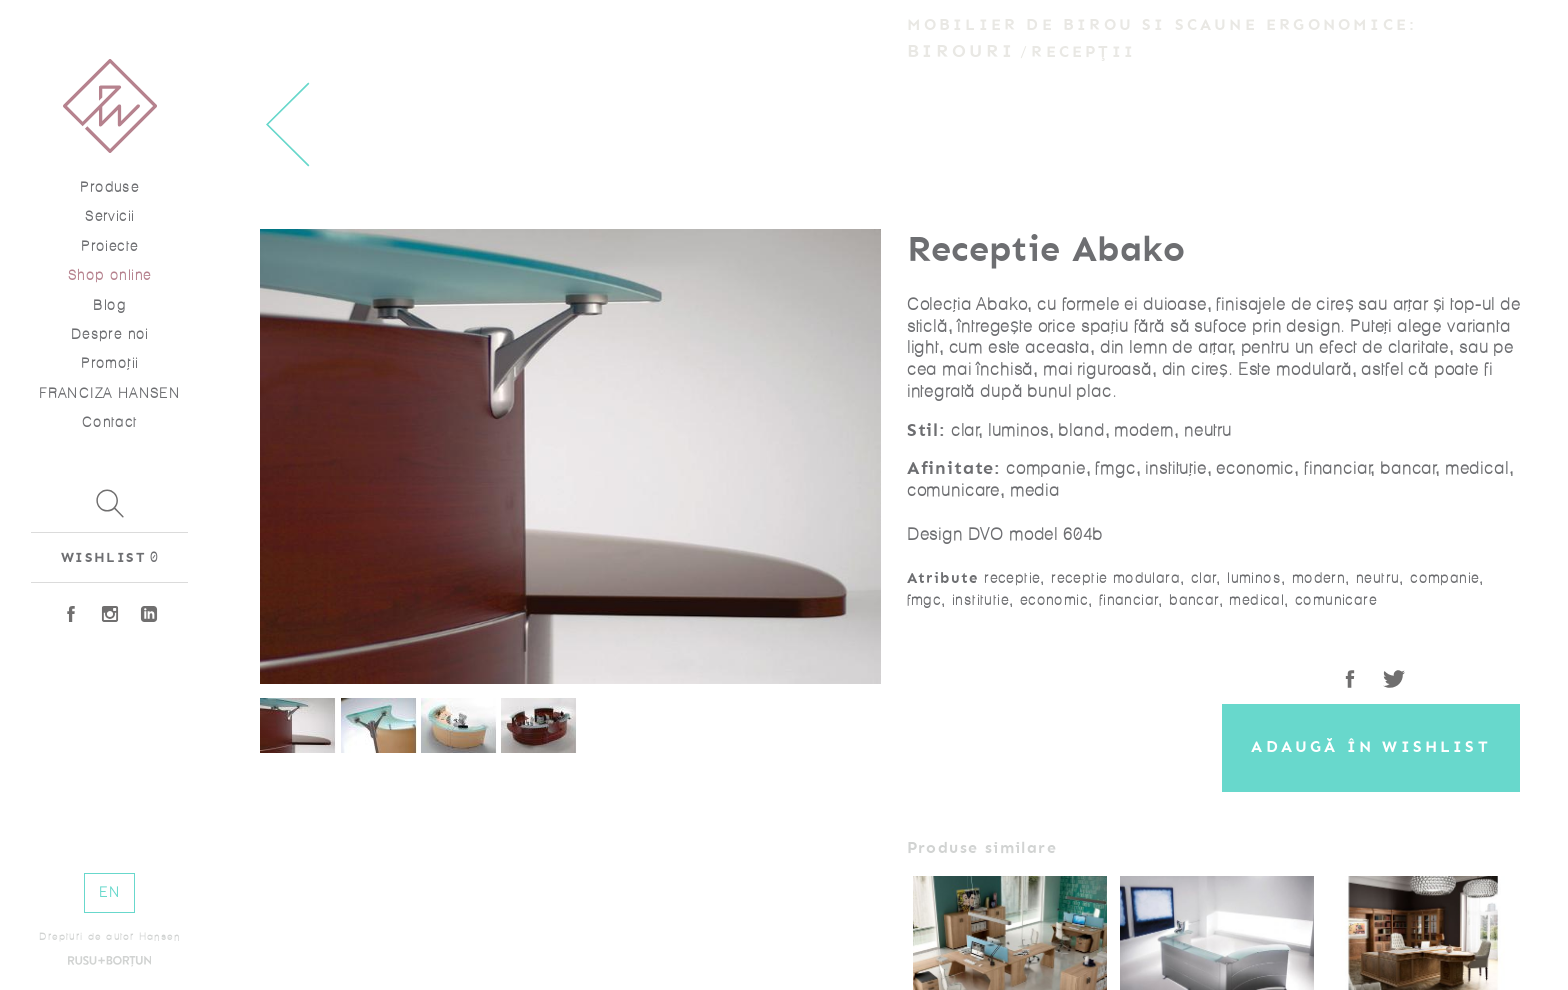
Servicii (109, 216)
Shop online (109, 275)
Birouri (961, 51)
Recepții (1083, 52)
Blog (109, 305)
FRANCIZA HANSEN (109, 393)
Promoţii (109, 363)
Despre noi (110, 334)
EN (109, 892)
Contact (110, 422)
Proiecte (109, 246)
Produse (109, 187)
